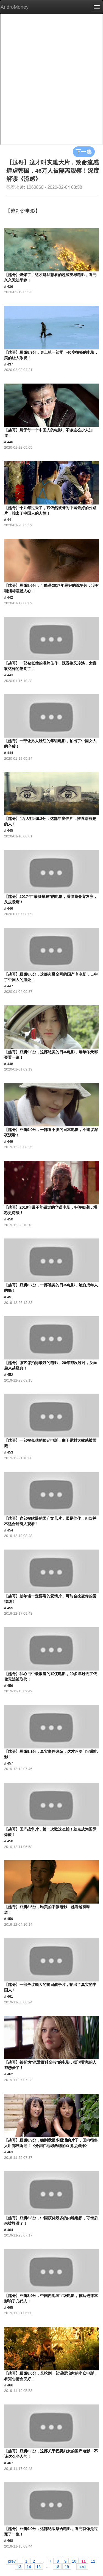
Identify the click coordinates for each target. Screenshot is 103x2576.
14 (29, 2566)
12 (93, 2561)
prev (12, 2561)
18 (57, 2566)
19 (67, 2566)
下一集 (84, 152)
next (82, 2566)
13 (19, 2566)
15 (39, 2566)
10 (74, 2561)
